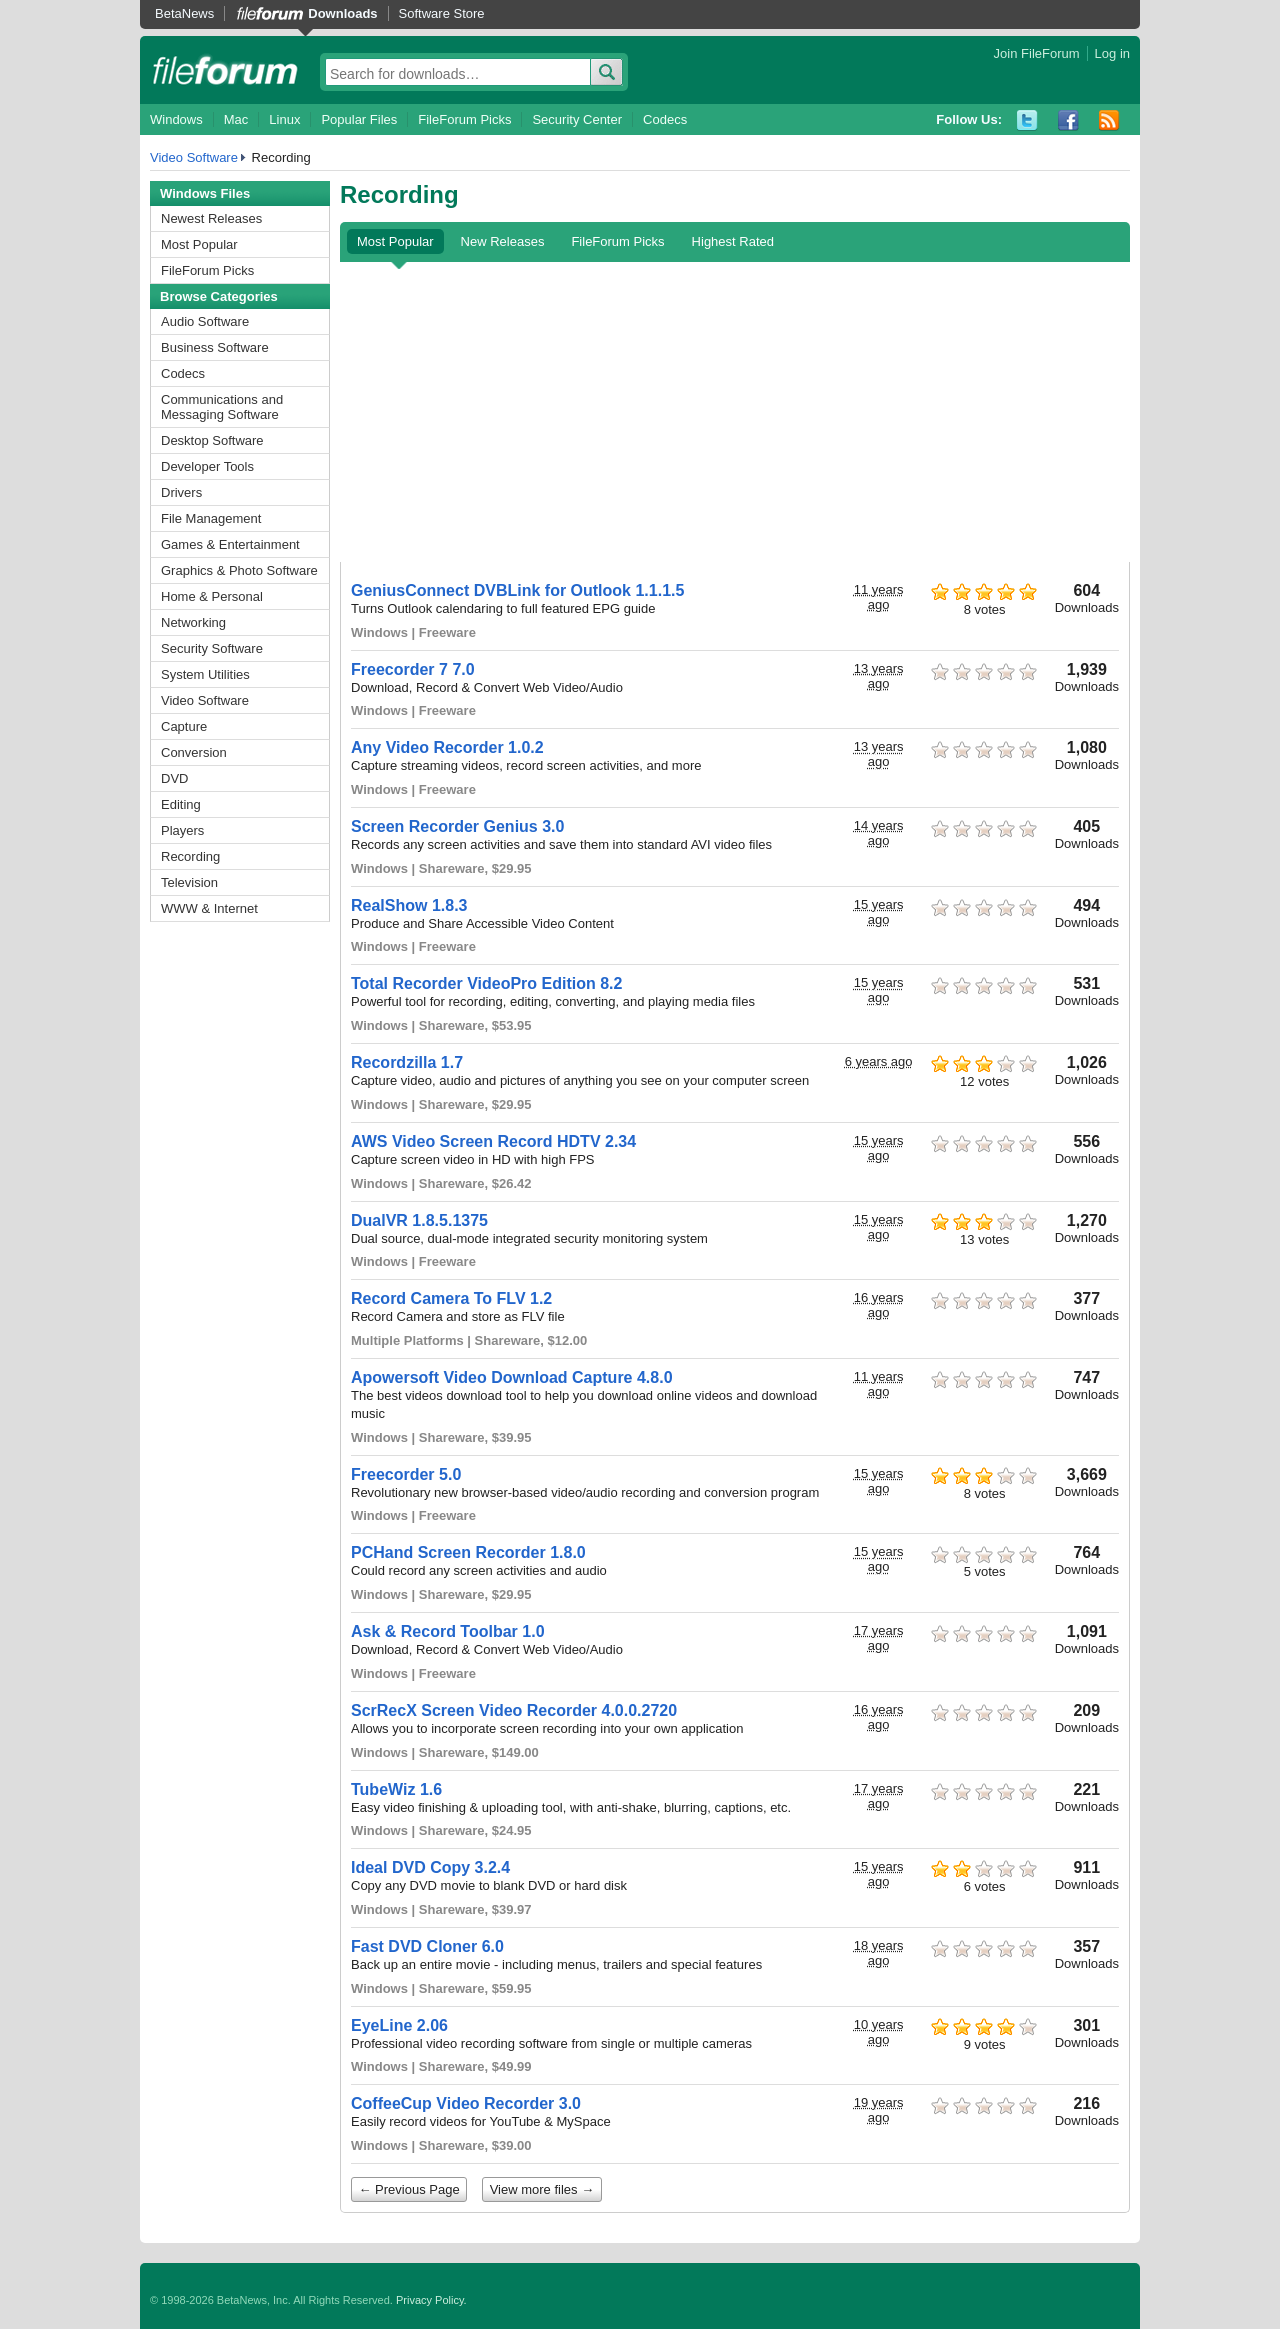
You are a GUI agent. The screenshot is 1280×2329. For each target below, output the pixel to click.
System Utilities (205, 674)
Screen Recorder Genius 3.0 (457, 826)
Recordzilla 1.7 (407, 1062)
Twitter (1027, 120)
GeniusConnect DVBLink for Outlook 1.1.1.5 (517, 590)
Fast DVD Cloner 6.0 (427, 1946)
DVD (174, 778)
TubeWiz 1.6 (396, 1789)
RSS (1109, 120)
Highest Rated (733, 241)
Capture (184, 726)
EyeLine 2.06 (399, 2025)
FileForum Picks (464, 119)
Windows (176, 119)
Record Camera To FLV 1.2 (451, 1298)
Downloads (342, 13)
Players (182, 830)
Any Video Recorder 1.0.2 (447, 747)
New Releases (503, 241)
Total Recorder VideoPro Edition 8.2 (486, 983)
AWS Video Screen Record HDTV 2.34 (493, 1141)
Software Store (442, 13)
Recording (190, 856)
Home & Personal (212, 596)
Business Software (215, 347)
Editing (181, 804)
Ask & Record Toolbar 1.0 (448, 1631)
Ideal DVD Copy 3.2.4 (430, 1867)
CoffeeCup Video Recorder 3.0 (466, 2103)
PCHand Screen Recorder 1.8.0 (468, 1552)
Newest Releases (211, 218)
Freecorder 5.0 (406, 1474)
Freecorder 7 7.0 (413, 669)
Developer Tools (207, 466)
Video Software (194, 157)
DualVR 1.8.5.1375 (419, 1220)
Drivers (181, 492)
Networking (193, 622)
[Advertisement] (735, 412)
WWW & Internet (209, 908)
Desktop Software (212, 440)
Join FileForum (1037, 53)
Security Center (577, 119)
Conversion (194, 752)
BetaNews (184, 13)
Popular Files (359, 119)
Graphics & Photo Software (239, 570)
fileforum (225, 70)
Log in (1112, 53)
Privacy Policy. (431, 2300)
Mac (236, 119)
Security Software (212, 648)
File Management (211, 518)
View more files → (542, 2189)
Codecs (665, 119)
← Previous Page (409, 2189)
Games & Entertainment (230, 544)
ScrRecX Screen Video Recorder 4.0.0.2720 (514, 1710)
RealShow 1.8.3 (409, 905)
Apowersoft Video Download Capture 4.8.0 (512, 1377)
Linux (284, 119)
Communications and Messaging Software (222, 407)
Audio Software (205, 321)
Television (189, 882)
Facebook (1068, 120)
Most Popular (199, 244)
